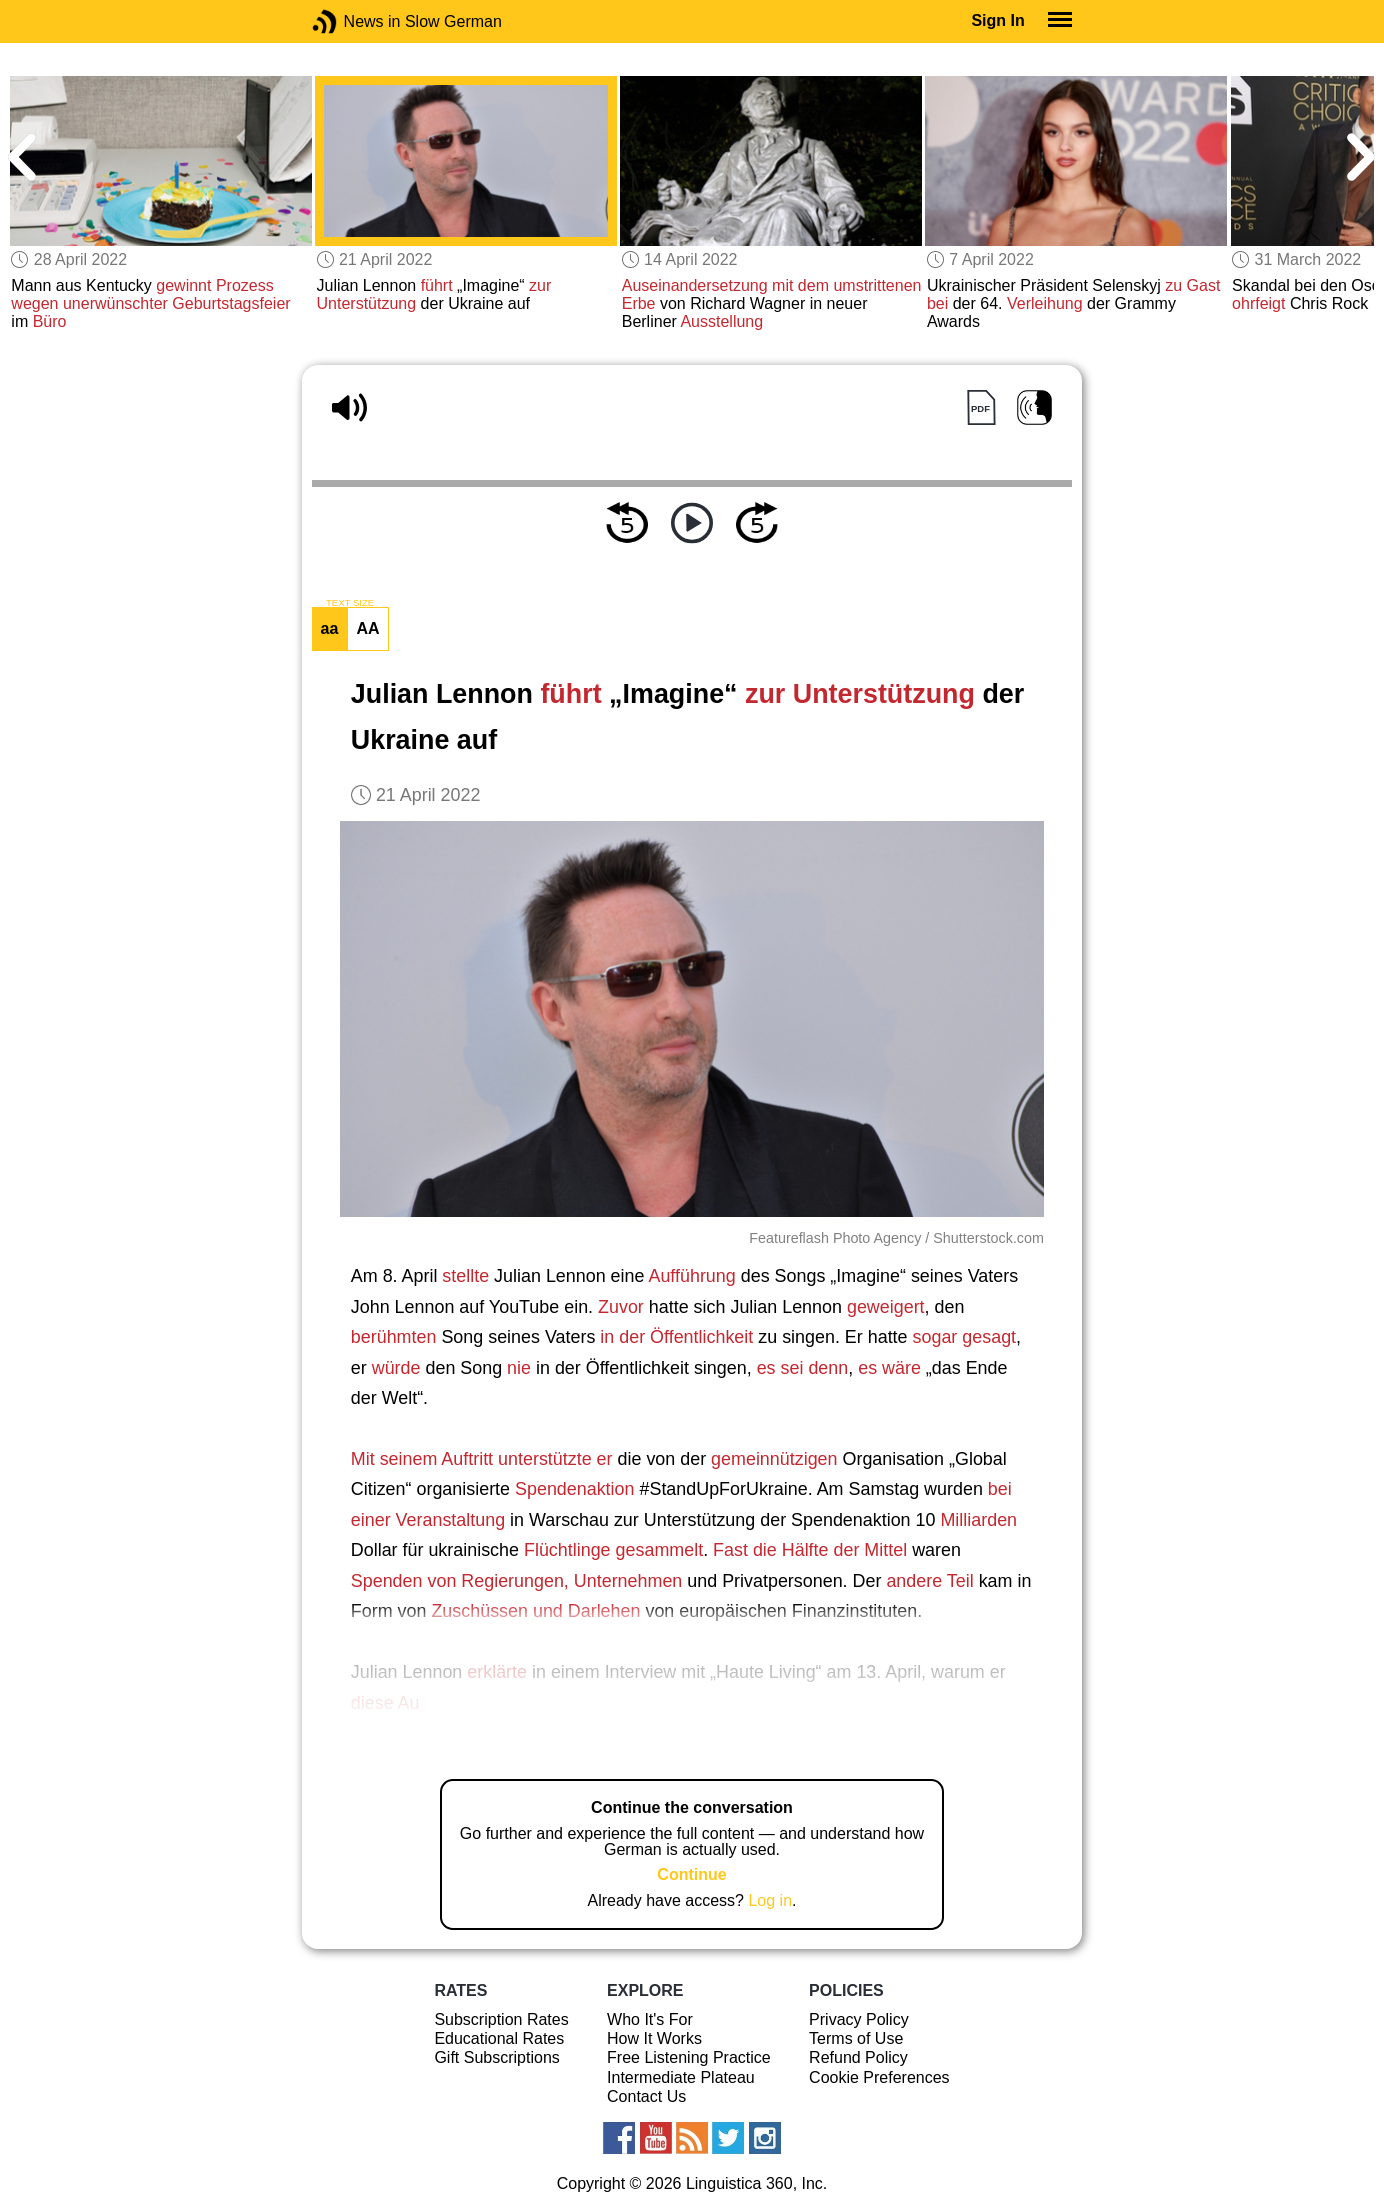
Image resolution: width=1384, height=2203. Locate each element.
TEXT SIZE (350, 603)
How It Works (654, 2038)
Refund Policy (858, 2057)
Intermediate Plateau (681, 2077)
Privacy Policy (859, 2019)
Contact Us (646, 2096)
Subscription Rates (501, 2019)
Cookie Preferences (879, 2077)
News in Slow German (354, 21)
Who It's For (650, 2019)
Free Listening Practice (689, 2057)
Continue (691, 1874)
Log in (770, 1900)
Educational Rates (499, 2038)
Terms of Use (856, 2038)
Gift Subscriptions (496, 2057)
